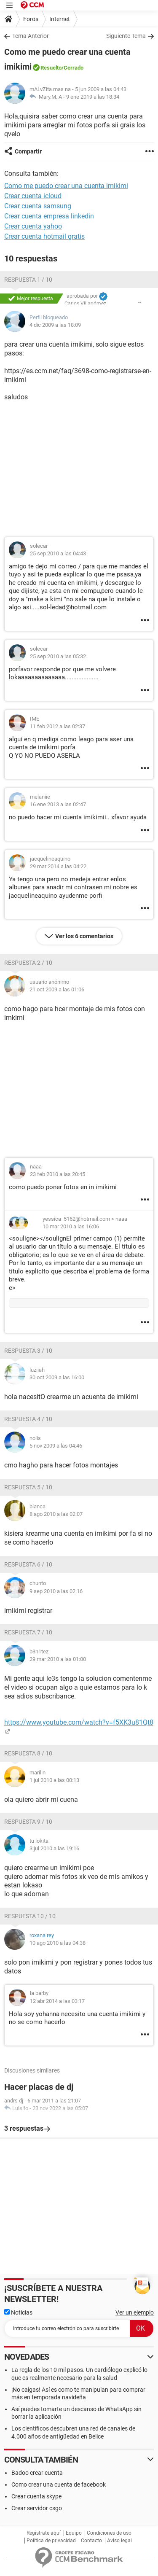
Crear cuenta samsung (37, 206)
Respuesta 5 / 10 (28, 1487)
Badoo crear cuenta (37, 2472)
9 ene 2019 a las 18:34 (92, 97)
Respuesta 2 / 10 (28, 962)
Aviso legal (119, 2541)
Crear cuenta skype (36, 2496)
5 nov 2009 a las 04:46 (55, 1446)
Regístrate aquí (44, 2533)
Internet (59, 19)
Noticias (18, 2312)
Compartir (28, 151)
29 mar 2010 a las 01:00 (57, 1659)
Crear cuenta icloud (33, 196)
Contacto (91, 2541)
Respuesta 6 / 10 (28, 1564)
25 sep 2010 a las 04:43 (58, 553)
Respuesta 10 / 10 (30, 1916)
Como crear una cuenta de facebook (58, 2484)
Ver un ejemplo (134, 2312)
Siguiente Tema (126, 35)
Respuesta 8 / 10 (28, 1753)
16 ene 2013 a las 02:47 (58, 804)
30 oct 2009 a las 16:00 (56, 1377)
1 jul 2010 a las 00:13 (54, 1780)
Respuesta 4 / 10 (28, 1419)
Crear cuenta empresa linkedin (49, 216)
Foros (30, 19)
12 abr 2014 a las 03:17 (57, 2001)
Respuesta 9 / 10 (28, 1821)
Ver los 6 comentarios (84, 936)
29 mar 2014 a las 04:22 (58, 866)
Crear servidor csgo (36, 2508)
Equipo (74, 2533)
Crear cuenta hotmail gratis (44, 236)
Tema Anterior (30, 35)
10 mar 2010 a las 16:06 (71, 1226)
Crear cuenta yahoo (33, 226)
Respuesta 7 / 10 (28, 1632)
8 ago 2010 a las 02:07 (56, 1514)
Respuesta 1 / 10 (28, 279)
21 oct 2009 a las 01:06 (56, 989)
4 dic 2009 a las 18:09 (55, 325)
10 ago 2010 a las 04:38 (57, 1943)
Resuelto (51, 68)
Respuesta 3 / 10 (28, 1350)
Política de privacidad (51, 2541)
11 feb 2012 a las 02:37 (57, 726)
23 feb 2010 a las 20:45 (57, 1174)
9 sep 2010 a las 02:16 (56, 1591)
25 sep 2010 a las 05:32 (58, 656)
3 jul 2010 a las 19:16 (54, 1848)
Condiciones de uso (109, 2533)
